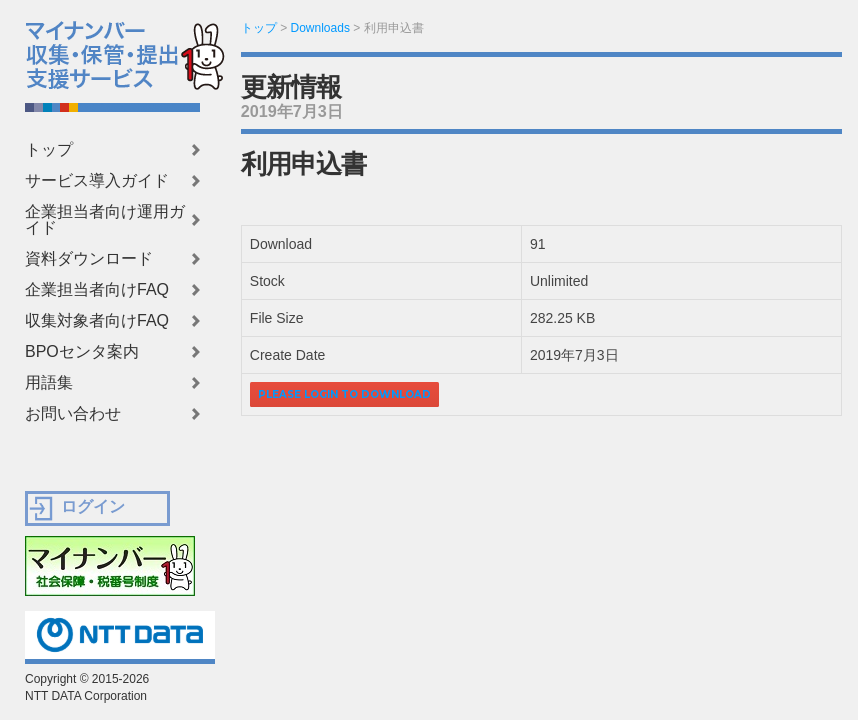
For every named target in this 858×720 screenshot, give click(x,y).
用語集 (49, 383)
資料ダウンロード (89, 259)
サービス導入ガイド (97, 181)
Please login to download (344, 394)
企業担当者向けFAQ (97, 290)
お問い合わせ (73, 414)
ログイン (93, 506)
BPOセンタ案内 (82, 352)
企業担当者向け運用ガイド (105, 220)
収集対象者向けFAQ (97, 321)
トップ (49, 150)
